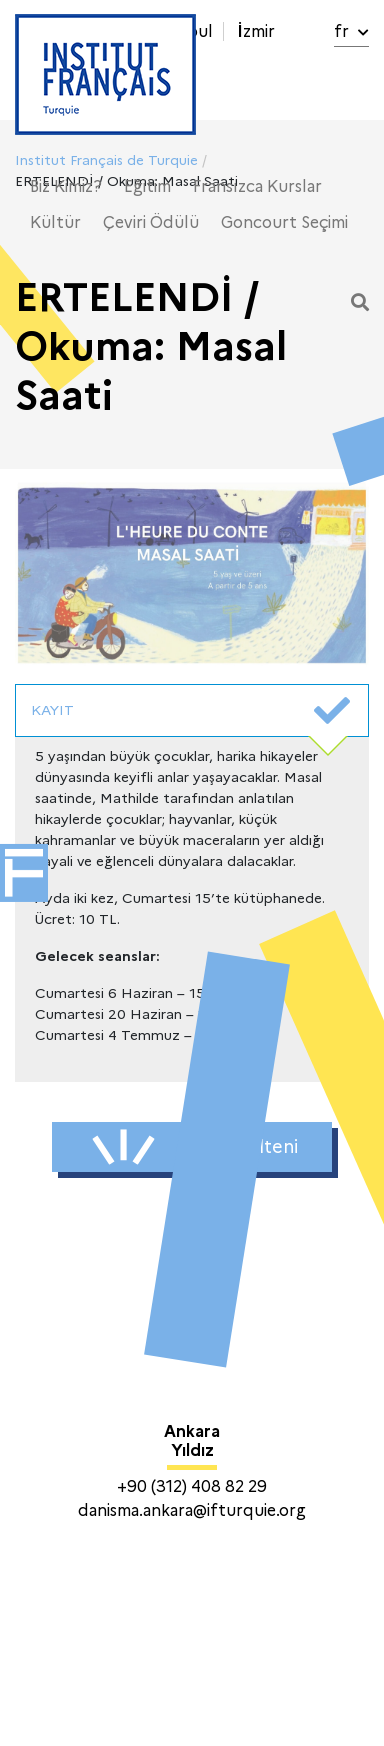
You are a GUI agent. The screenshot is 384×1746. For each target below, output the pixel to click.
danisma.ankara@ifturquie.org (192, 1510)
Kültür (55, 222)
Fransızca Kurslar (257, 186)
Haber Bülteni (195, 1147)
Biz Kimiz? (66, 186)
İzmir (256, 31)
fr (351, 31)
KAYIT (190, 711)
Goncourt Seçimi (284, 222)
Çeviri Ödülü (151, 222)
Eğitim (147, 186)
